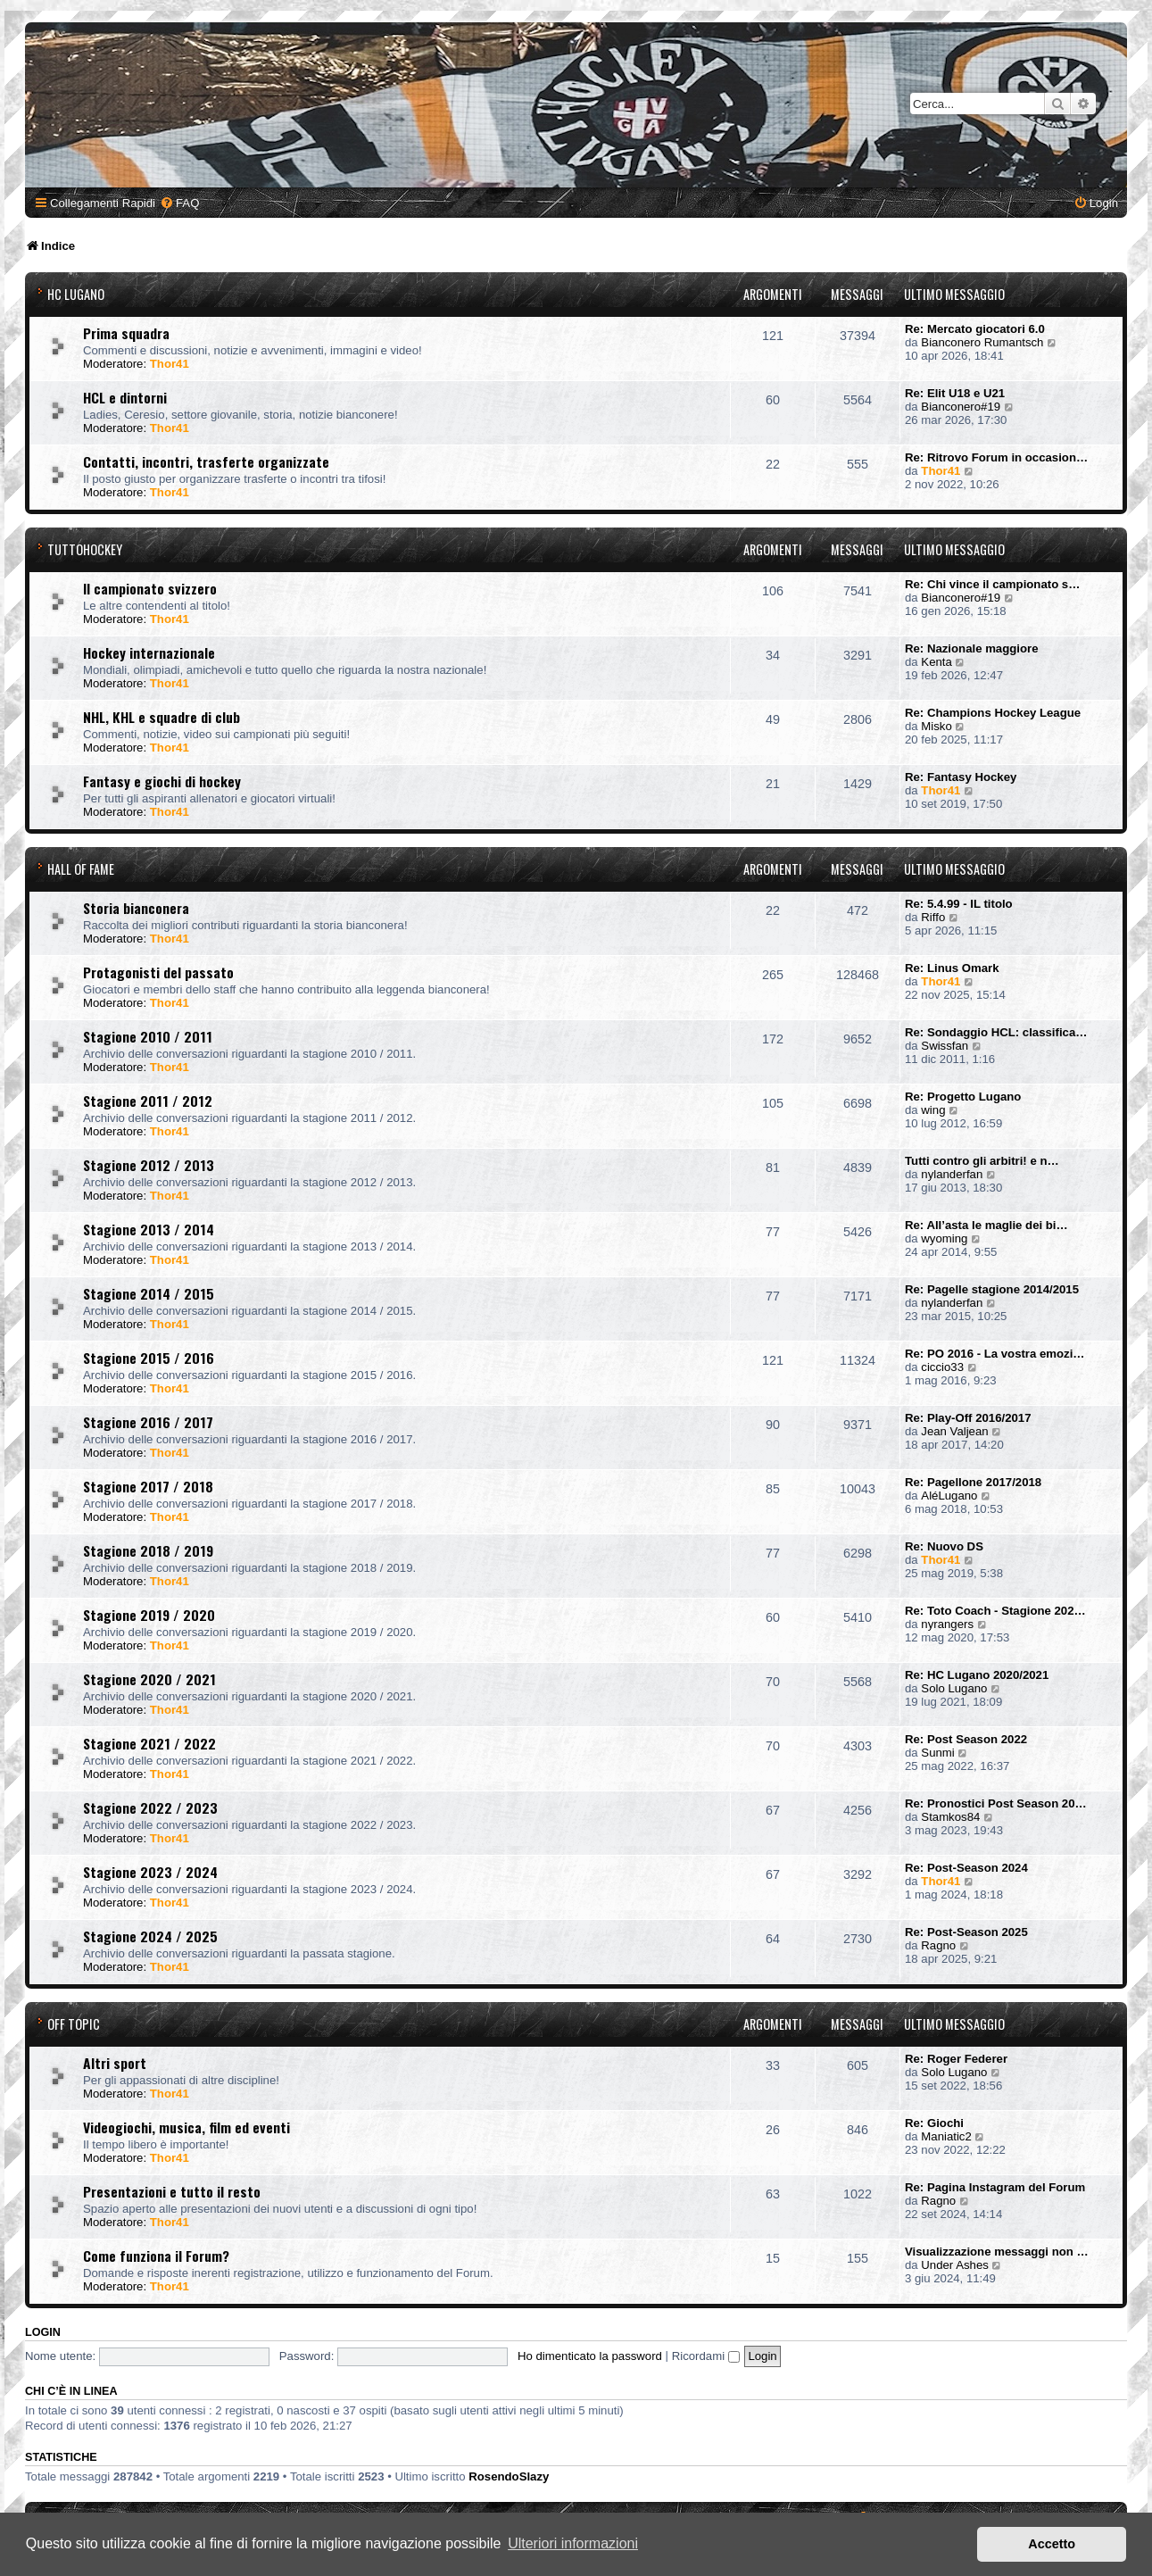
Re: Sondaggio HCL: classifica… (996, 1032)
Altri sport (114, 2062)
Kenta (936, 662)
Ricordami (706, 2356)
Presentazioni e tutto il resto (172, 2191)
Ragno (938, 1945)
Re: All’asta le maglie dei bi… (986, 1225)
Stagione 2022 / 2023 (150, 1807)
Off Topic (73, 2024)
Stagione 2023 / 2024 (150, 1871)
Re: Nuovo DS (944, 1546)
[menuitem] (179, 203)
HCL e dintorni (125, 397)
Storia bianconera (136, 907)
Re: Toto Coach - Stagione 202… (995, 1610)
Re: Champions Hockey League (993, 712)
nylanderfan (951, 1174)
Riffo (933, 917)
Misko (936, 726)
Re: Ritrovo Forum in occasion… (996, 457)
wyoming (944, 1238)
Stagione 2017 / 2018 (148, 1486)
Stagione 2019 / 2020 (149, 1614)
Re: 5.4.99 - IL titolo (959, 903)
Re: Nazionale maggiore (972, 648)
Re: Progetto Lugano (963, 1096)
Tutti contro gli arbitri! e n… (982, 1161)
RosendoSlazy (508, 2476)
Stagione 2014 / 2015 (148, 1293)
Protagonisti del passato (158, 972)
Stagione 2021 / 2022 (149, 1743)
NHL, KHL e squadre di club (161, 716)
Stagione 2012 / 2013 (148, 1165)
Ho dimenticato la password (590, 2356)
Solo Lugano (954, 1688)
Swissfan (944, 1045)
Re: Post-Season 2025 (966, 1932)
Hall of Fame (80, 869)
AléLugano (949, 1495)
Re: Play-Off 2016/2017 (968, 1418)
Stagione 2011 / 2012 (147, 1100)
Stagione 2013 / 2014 (148, 1229)
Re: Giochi (934, 2123)
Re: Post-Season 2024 (966, 1867)
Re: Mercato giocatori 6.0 (975, 329)
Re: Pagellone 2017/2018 (973, 1482)
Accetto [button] (1051, 2544)
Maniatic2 (946, 2136)
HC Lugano (75, 294)
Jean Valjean (954, 1431)
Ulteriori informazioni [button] (573, 2543)
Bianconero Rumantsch (982, 342)
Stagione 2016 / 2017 (148, 1422)
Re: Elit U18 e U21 (955, 393)
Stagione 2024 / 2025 (150, 1936)
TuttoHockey (84, 549)
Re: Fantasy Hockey (960, 777)
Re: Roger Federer (956, 2058)
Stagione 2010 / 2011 (147, 1036)
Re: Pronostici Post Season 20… (996, 1803)
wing (933, 1110)
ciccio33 (942, 1367)
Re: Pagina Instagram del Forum (995, 2187)
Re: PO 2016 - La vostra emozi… (995, 1353)
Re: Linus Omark (952, 968)
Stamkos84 (950, 1817)
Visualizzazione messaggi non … (997, 2251)
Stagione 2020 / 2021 (149, 1679)
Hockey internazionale (149, 652)
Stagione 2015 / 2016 (148, 1357)
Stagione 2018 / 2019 (148, 1550)
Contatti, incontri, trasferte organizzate (206, 461)
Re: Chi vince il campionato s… (992, 584)
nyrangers (947, 1624)
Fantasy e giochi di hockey (162, 781)
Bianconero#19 (960, 406)
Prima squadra (126, 333)
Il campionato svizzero (150, 588)
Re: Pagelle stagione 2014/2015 (992, 1289)
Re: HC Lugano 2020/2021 (976, 1675)
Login (43, 2332)
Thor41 (169, 363)
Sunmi (937, 1752)
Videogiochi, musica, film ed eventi (186, 2127)
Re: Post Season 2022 (966, 1739)
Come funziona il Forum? (156, 2255)
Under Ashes (955, 2265)
